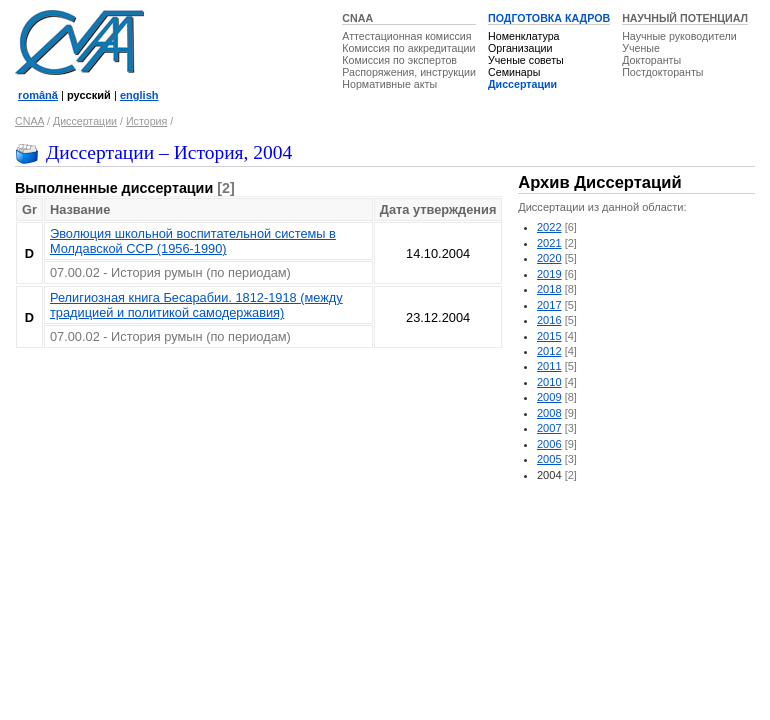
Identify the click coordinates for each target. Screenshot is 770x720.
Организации (520, 48)
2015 (549, 336)
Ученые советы (526, 60)
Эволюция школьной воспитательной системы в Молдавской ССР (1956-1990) (193, 241)
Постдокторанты (662, 72)
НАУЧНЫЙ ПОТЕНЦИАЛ (685, 18)
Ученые (641, 48)
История (146, 121)
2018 (549, 289)
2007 (549, 428)
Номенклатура (524, 36)
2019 (549, 274)
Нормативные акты (389, 84)
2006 (549, 444)
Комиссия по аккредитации (408, 48)
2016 (549, 320)
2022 (549, 227)
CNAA (357, 18)
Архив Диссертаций (599, 182)
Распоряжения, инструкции (409, 72)
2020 (549, 258)
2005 (549, 459)
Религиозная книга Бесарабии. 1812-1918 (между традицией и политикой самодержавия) (196, 305)
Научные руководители (679, 36)
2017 (549, 305)
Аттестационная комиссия (406, 36)
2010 (549, 382)
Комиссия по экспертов (399, 60)
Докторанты (651, 60)
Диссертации (522, 84)
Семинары (514, 72)
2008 (549, 413)
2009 (549, 397)
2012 (549, 351)
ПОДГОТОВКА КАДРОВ (549, 18)
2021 (549, 243)
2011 (549, 366)
